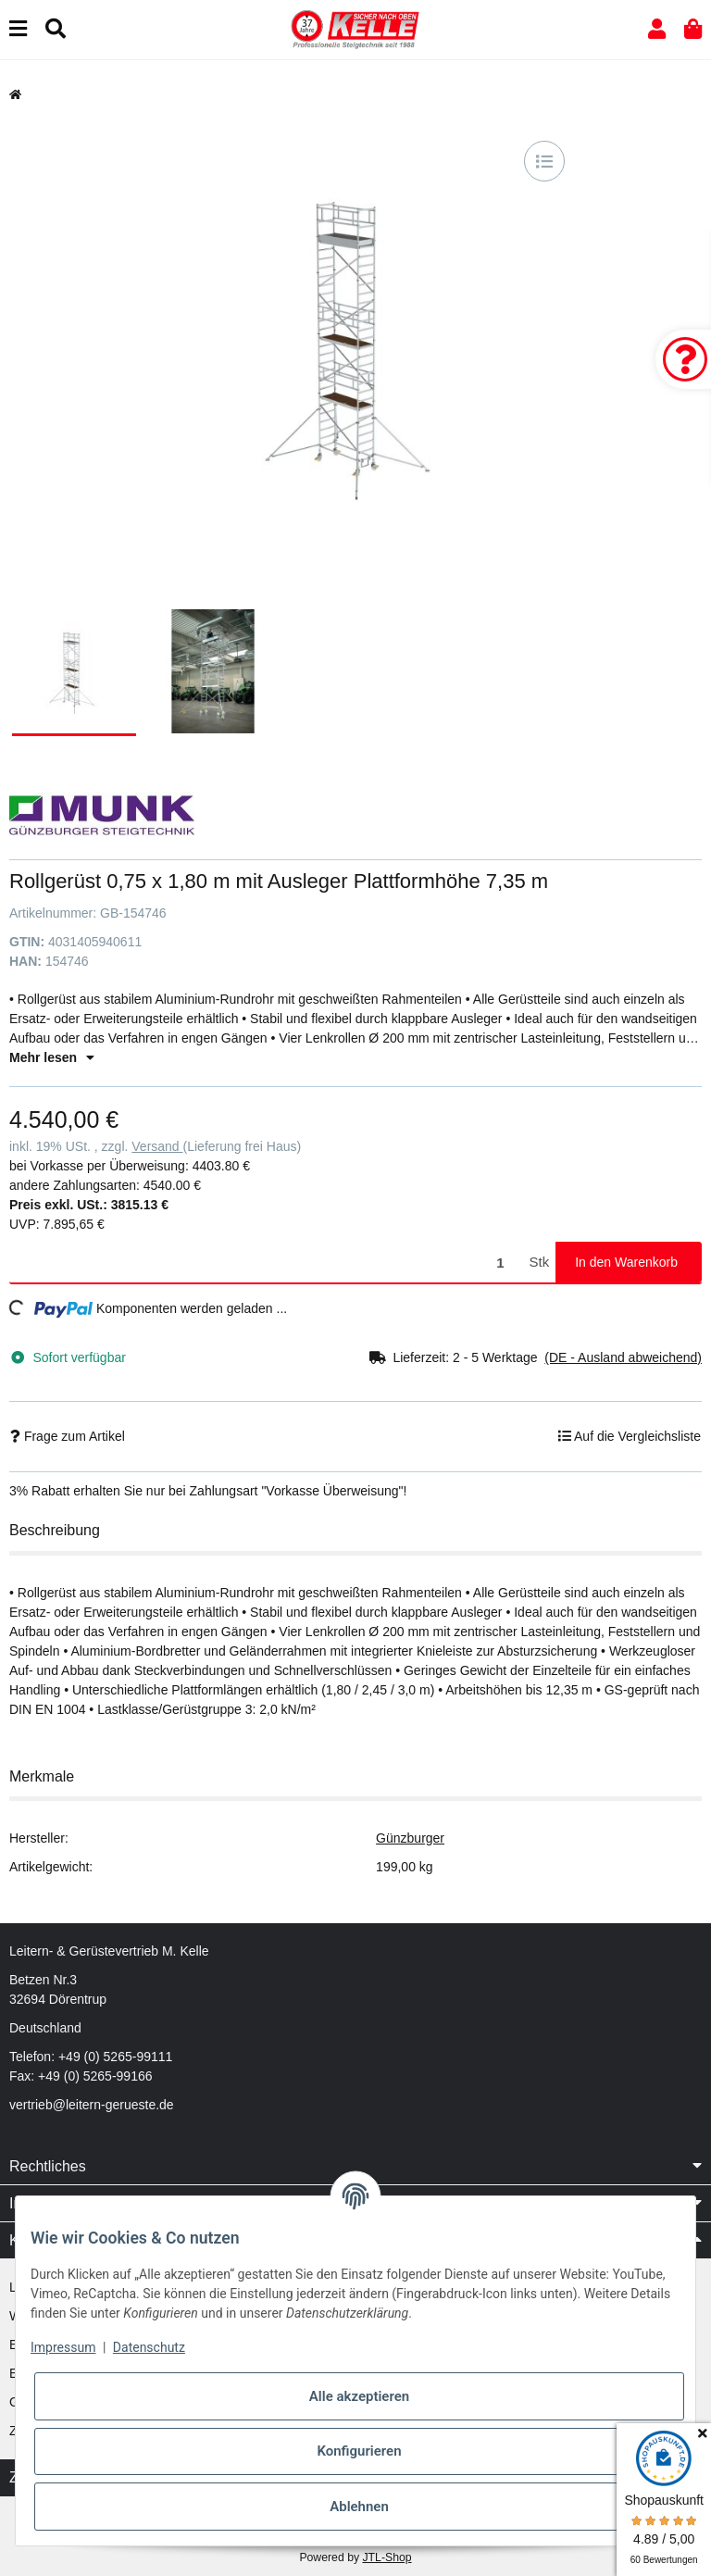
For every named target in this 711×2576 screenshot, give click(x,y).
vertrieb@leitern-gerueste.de (91, 2104)
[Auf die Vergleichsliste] (544, 161)
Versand (156, 1146)
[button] (657, 29)
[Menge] (266, 1262)
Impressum (63, 2347)
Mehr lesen (51, 1057)
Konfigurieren (359, 2451)
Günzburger (410, 1838)
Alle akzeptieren (359, 2396)
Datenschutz (149, 2347)
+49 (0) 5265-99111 (115, 2056)
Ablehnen (359, 2506)
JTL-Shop (386, 2557)
